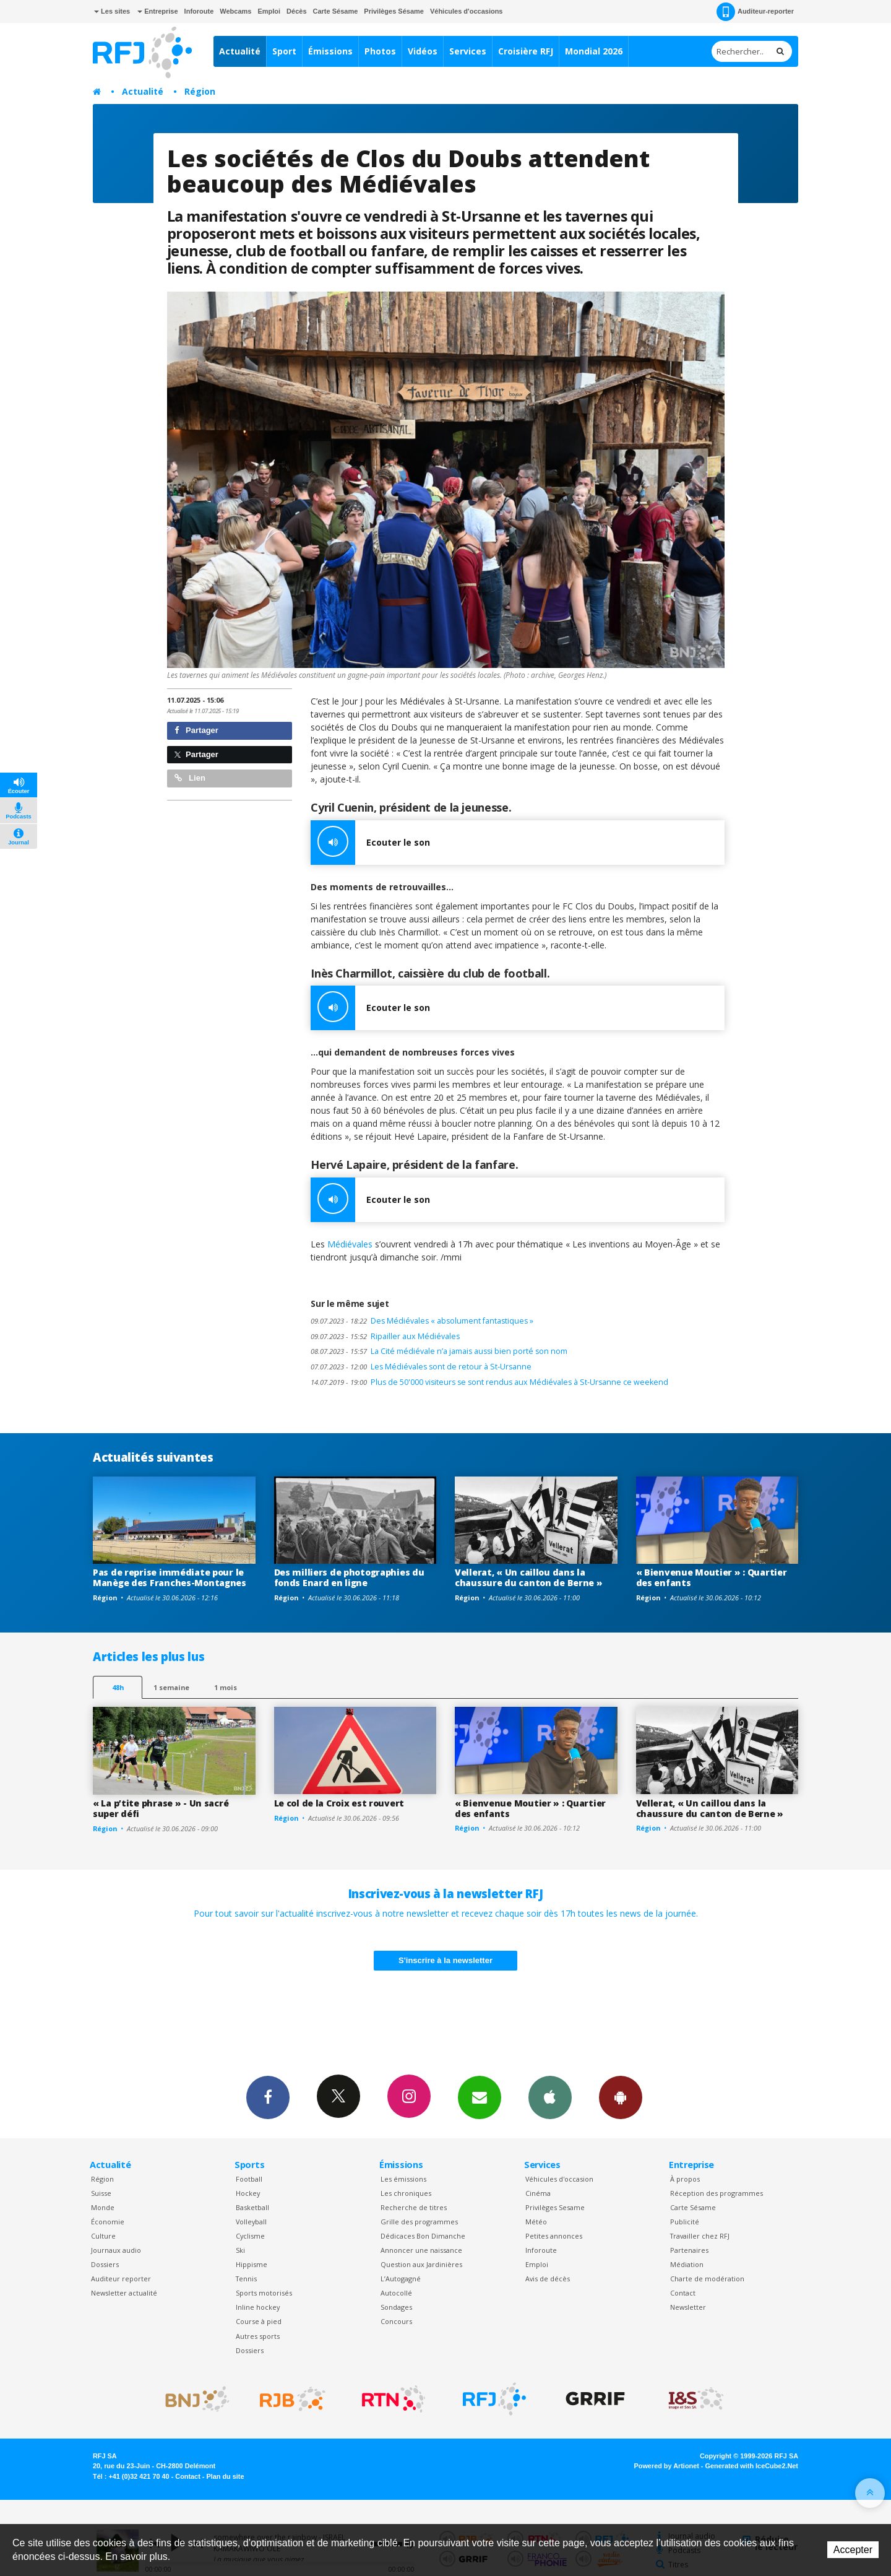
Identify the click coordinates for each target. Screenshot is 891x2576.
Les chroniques (406, 2193)
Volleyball (251, 2222)
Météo (536, 2222)
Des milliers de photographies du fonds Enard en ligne (349, 1577)
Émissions (330, 51)
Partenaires (689, 2250)
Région (199, 91)
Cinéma (538, 2193)
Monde (102, 2207)
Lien (189, 778)
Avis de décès (547, 2279)
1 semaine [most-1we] (171, 1687)
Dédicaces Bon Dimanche (423, 2236)
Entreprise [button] (157, 11)
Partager (196, 730)
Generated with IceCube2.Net (751, 2466)
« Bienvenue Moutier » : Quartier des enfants (711, 1577)
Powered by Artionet (666, 2466)
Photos (380, 51)
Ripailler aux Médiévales (385, 1336)
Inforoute (199, 11)
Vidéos (422, 51)
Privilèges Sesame (555, 2207)
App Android (620, 2097)
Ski (240, 2250)
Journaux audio (116, 2250)
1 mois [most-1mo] (225, 1687)
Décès (296, 11)
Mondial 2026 (593, 51)
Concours (396, 2321)
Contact (682, 2293)
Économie (107, 2222)
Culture (103, 2236)
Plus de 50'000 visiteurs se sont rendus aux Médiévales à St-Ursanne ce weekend (489, 1382)
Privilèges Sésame (394, 11)
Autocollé (396, 2293)
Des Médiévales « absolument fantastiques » (422, 1321)
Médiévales (351, 1244)
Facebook (268, 2097)
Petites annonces (553, 2236)
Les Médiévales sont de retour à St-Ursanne (421, 1366)
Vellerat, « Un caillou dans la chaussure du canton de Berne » (529, 1577)
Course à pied (259, 2321)
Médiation (687, 2264)
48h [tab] (118, 1687)
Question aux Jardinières (421, 2264)
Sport (284, 51)
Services (467, 51)
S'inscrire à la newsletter (445, 1960)
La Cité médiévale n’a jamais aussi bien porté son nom (439, 1351)
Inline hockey (258, 2307)
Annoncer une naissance (421, 2250)
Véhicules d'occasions (466, 11)
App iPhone (550, 2097)
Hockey (248, 2193)
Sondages (396, 2307)
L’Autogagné (401, 2279)
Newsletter (688, 2307)
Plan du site (225, 2476)
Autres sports (258, 2336)
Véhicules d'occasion (559, 2179)
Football (249, 2179)
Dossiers (105, 2264)
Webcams (235, 11)
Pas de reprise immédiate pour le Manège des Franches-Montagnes (169, 1577)
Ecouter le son (370, 842)
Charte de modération (707, 2279)
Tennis (246, 2279)
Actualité (239, 51)
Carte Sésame (335, 11)
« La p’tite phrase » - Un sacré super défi (160, 1808)
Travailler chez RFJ (700, 2236)
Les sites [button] (112, 11)
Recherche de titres (414, 2207)
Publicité (684, 2222)
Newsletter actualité (124, 2293)
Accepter (852, 2549)
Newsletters (479, 2097)
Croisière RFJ (525, 51)
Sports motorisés (264, 2293)
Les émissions (403, 2179)
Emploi (268, 11)
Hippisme (251, 2264)
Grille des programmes (419, 2222)
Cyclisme (250, 2236)
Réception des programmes (716, 2193)
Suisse (101, 2193)
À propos (685, 2179)
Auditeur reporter (121, 2279)
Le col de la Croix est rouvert (339, 1803)
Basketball (252, 2207)
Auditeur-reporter (755, 11)
